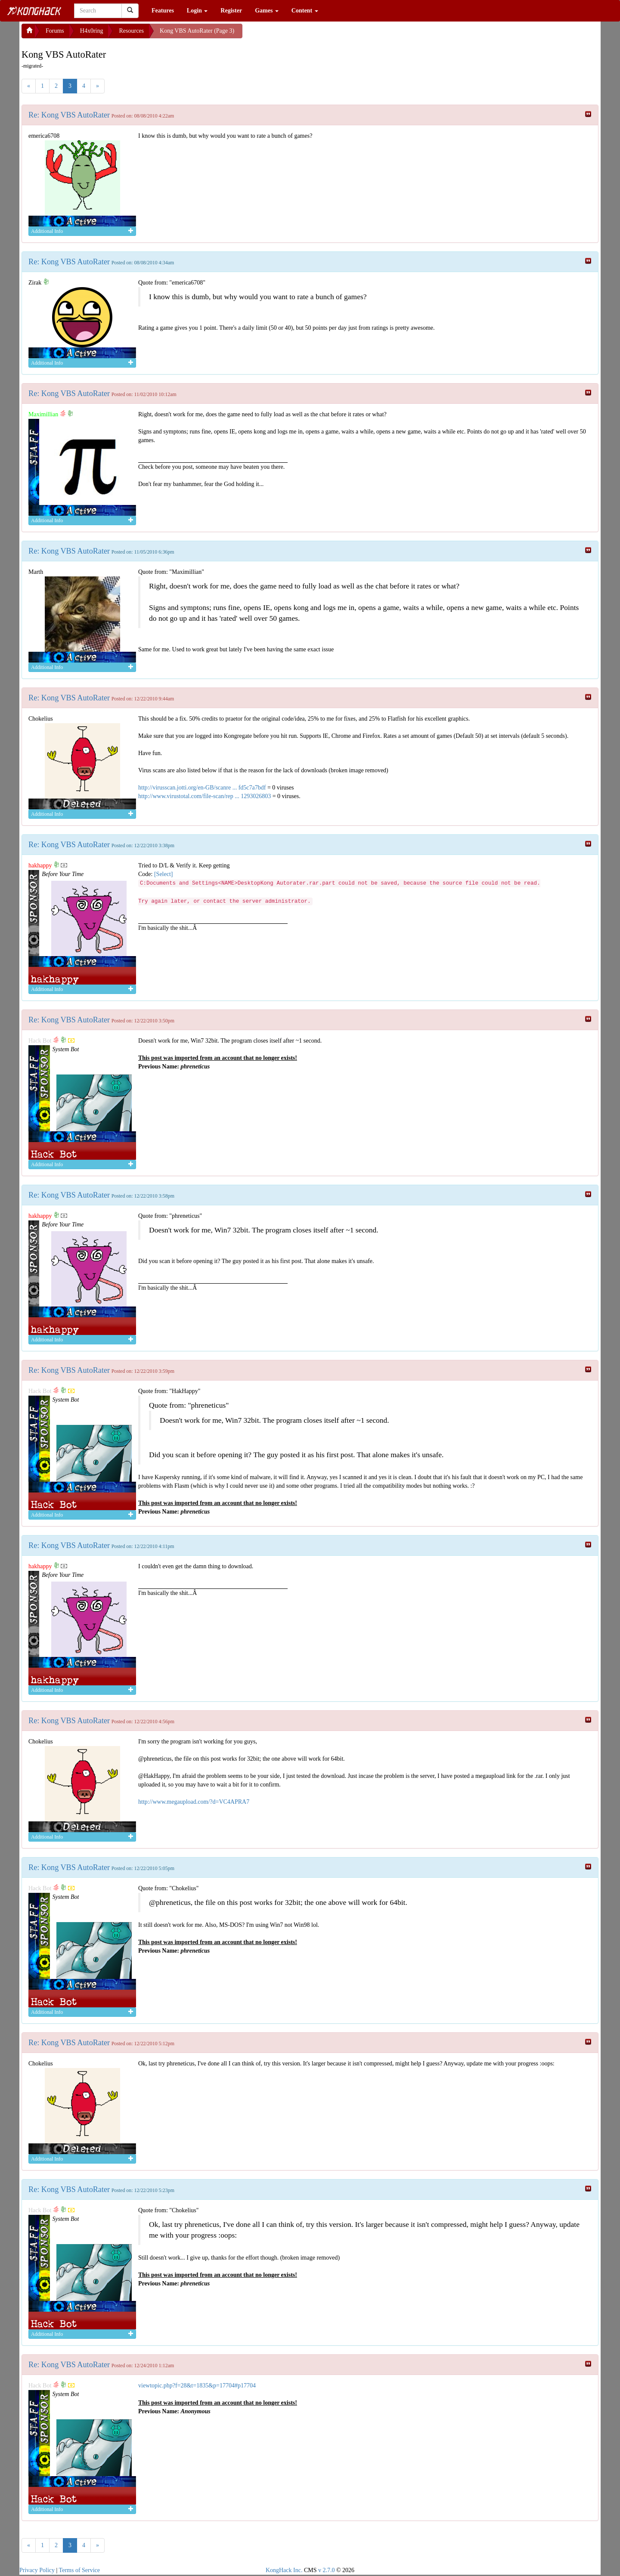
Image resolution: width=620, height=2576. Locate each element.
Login (197, 10)
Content (304, 10)
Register (231, 10)
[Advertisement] (311, 34)
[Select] (163, 874)
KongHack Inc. (284, 2570)
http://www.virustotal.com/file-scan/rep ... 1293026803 (204, 796)
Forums (55, 31)
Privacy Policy (37, 2570)
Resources (131, 31)
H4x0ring (91, 31)
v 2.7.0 (326, 2570)
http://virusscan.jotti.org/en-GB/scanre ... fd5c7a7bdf (202, 787)
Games (267, 10)
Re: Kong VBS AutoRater (69, 115)
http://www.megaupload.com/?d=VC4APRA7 (193, 1802)
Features (163, 10)
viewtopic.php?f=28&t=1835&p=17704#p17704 (197, 2385)
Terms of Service (79, 2570)
